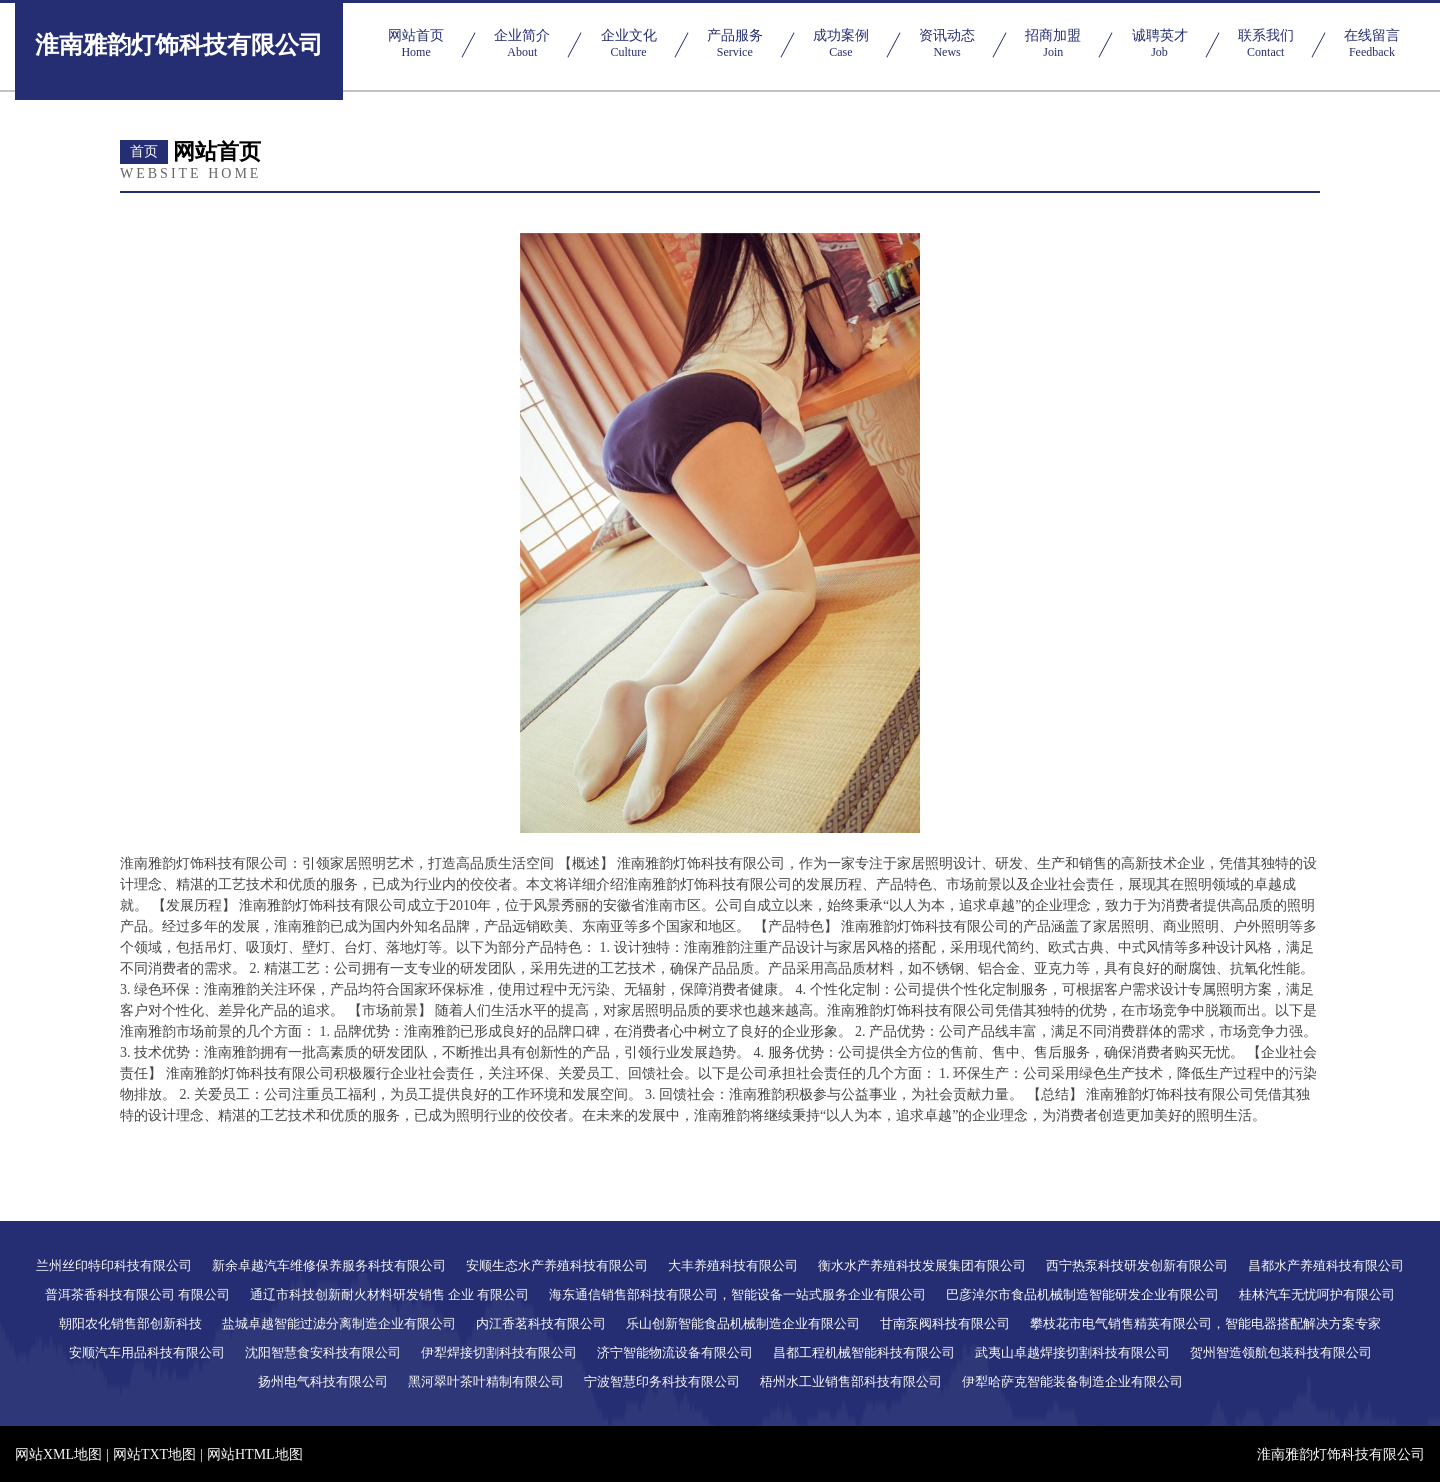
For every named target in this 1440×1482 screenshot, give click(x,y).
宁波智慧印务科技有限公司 (662, 1381)
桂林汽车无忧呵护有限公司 (1317, 1294)
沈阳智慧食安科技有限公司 (323, 1352)
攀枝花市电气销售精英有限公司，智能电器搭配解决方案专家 (1205, 1323)
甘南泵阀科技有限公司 (945, 1323)
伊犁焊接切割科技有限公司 (499, 1352)
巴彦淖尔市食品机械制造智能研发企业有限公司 (1082, 1294)
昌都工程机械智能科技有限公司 (864, 1352)
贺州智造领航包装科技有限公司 (1281, 1352)
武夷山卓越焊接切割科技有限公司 (1072, 1352)
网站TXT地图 (154, 1454)
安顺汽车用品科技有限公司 (147, 1352)
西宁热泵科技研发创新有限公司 (1137, 1265)
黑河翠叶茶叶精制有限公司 (486, 1381)
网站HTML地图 (255, 1454)
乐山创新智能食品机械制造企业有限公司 (743, 1323)
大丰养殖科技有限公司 (733, 1265)
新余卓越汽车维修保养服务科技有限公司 (329, 1265)
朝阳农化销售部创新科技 (130, 1323)
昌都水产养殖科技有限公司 (1326, 1265)
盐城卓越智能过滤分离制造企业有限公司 (339, 1323)
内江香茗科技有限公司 (541, 1323)
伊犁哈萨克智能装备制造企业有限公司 (1072, 1381)
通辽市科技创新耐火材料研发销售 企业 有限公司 (390, 1294)
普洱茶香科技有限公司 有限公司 (137, 1294)
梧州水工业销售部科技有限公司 (851, 1381)
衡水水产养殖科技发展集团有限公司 (922, 1265)
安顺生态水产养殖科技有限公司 (557, 1265)
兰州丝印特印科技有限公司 (114, 1265)
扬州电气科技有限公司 (323, 1381)
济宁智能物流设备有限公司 (675, 1352)
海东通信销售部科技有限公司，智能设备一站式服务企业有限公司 (737, 1294)
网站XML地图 (58, 1454)
